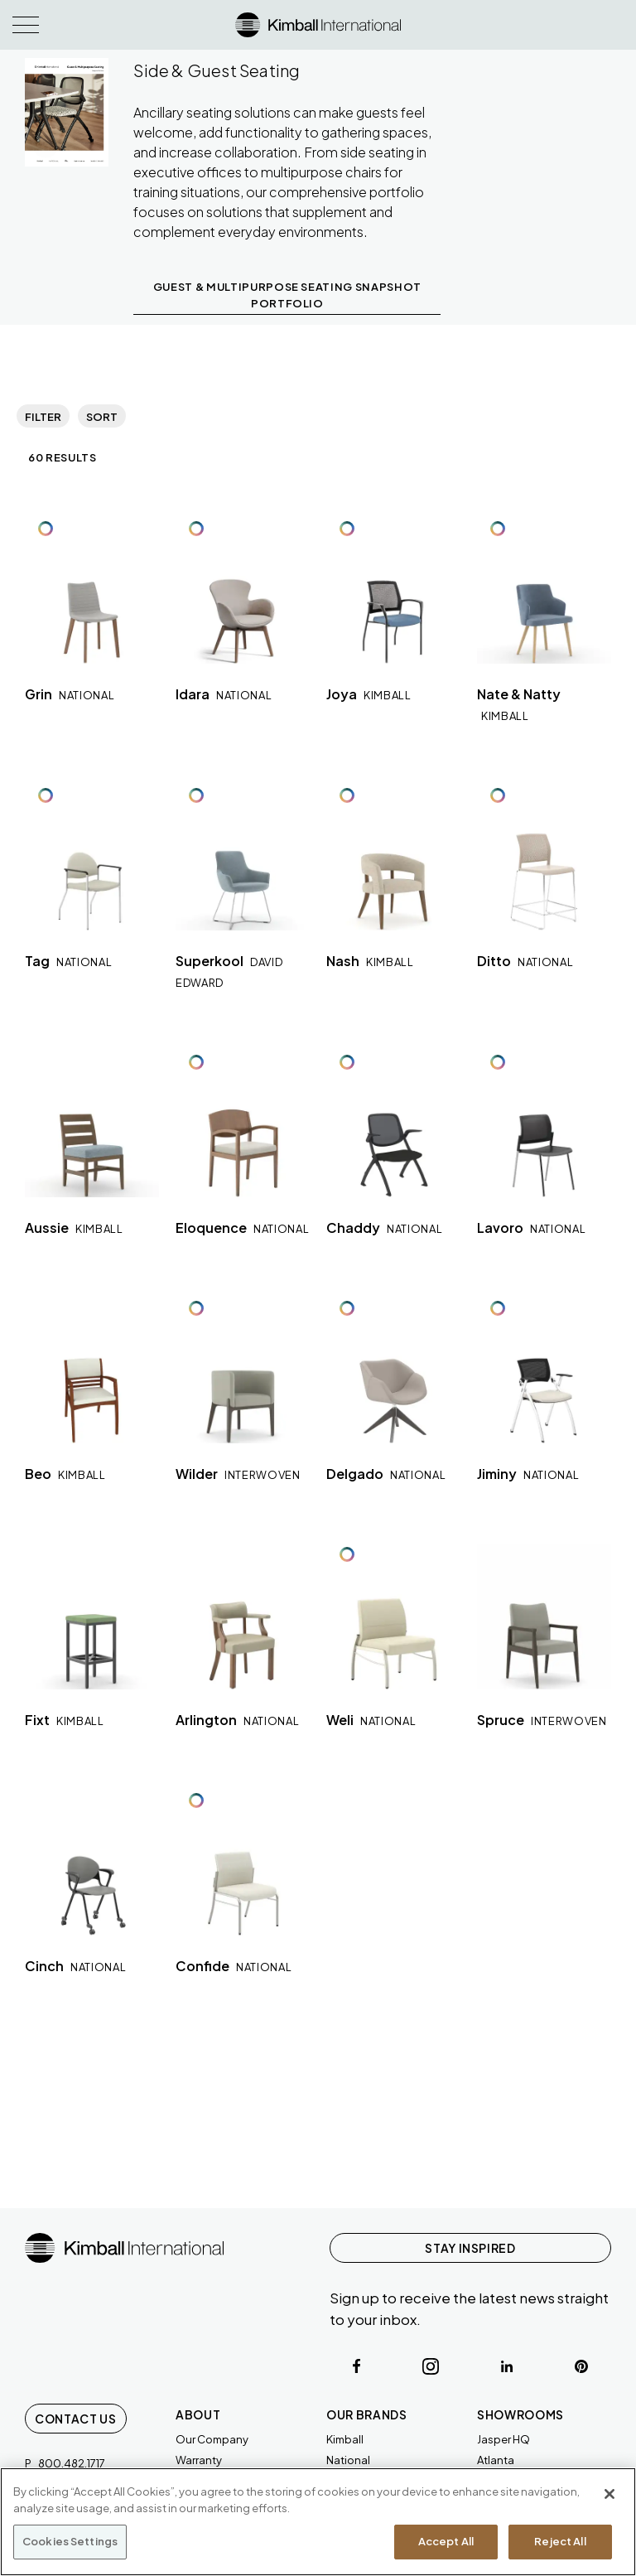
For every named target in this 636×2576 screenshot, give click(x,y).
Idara (224, 694)
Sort (102, 416)
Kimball (345, 2439)
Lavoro (531, 1227)
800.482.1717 (71, 2463)
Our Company (212, 2439)
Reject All (559, 2541)
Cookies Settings (70, 2541)
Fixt (64, 1719)
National (348, 2460)
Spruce (542, 1719)
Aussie (74, 1227)
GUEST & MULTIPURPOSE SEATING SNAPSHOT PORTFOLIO (287, 295)
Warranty (199, 2460)
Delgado (386, 1473)
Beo (65, 1473)
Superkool (229, 970)
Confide (234, 1965)
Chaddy (384, 1227)
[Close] (609, 2494)
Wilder (238, 1473)
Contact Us (76, 2418)
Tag (68, 960)
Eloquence (242, 1227)
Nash (370, 960)
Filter (43, 416)
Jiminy (528, 1473)
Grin (69, 694)
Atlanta (495, 2460)
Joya (369, 694)
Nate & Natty (519, 704)
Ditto (525, 960)
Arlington (237, 1719)
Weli (371, 1719)
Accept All (446, 2541)
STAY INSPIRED (470, 2247)
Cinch (75, 1965)
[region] (318, 2521)
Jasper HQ (503, 2439)
